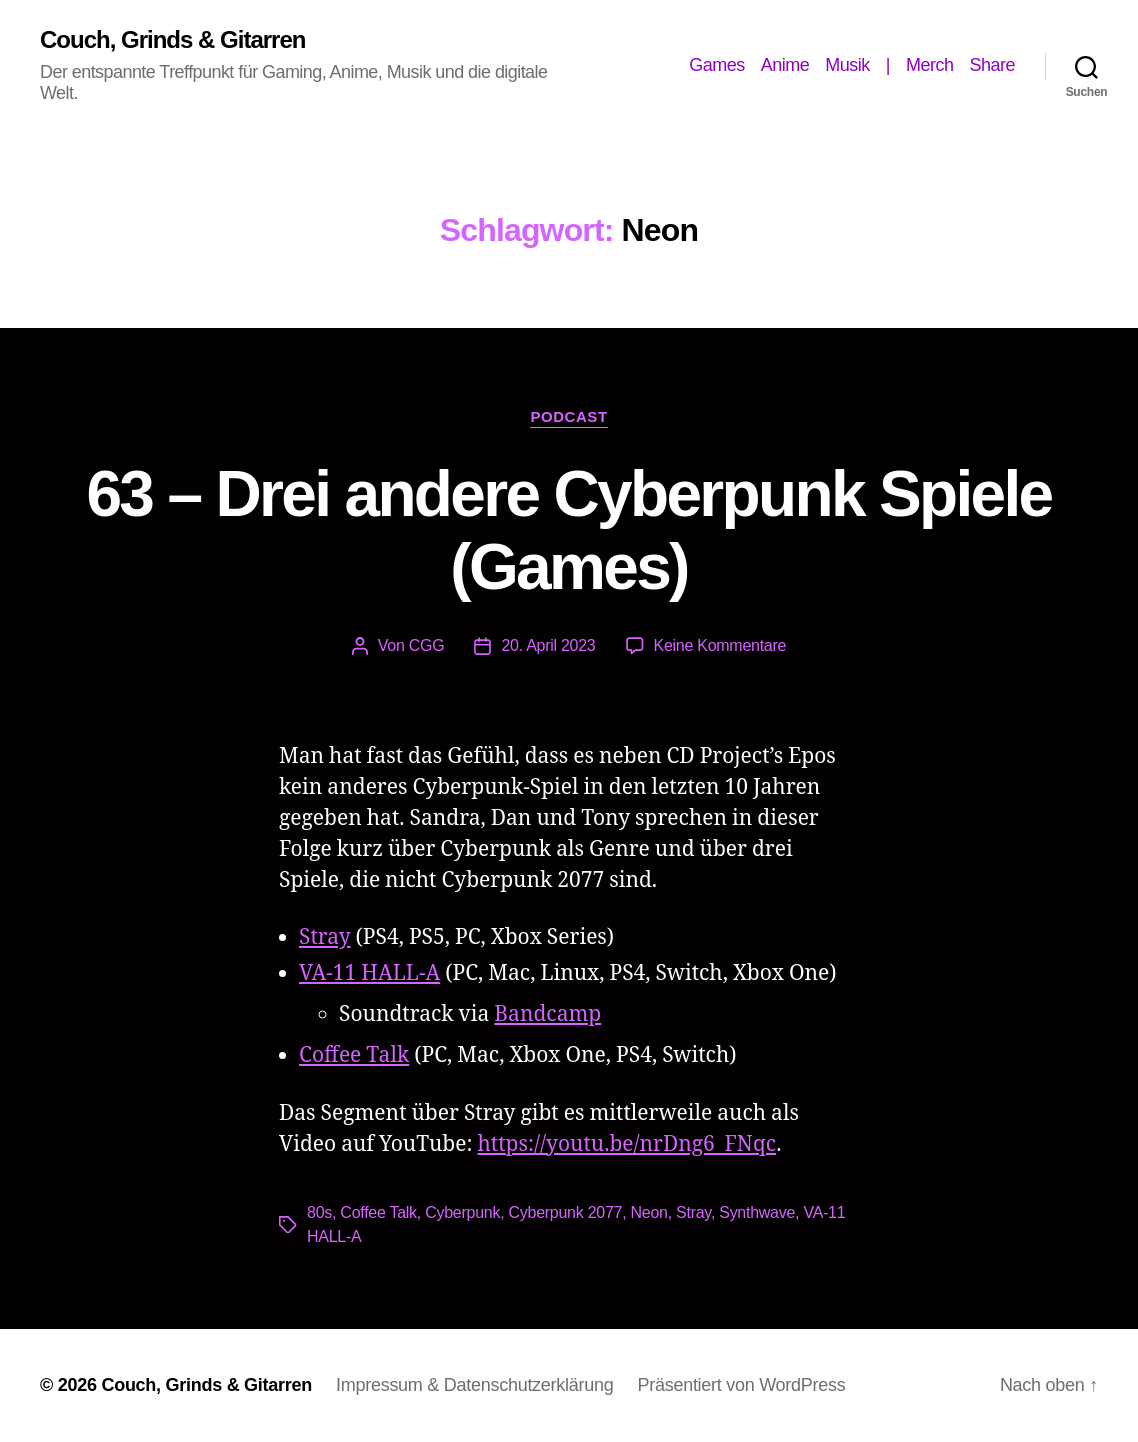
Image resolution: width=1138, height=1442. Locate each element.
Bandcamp (547, 1014)
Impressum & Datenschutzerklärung (474, 1385)
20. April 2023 (548, 645)
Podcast (568, 416)
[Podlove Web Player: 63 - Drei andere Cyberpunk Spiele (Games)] (569, 712)
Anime (785, 65)
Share (992, 65)
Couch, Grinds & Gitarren (172, 40)
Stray (325, 937)
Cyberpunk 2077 (566, 1212)
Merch (930, 65)
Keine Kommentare (720, 645)
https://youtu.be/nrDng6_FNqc (627, 1144)
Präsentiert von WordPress (741, 1385)
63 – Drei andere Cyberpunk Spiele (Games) (568, 530)
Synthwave (757, 1212)
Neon (649, 1212)
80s (319, 1212)
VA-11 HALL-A (369, 973)
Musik (847, 65)
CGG (427, 645)
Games (717, 65)
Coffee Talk (354, 1055)
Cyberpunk (462, 1212)
